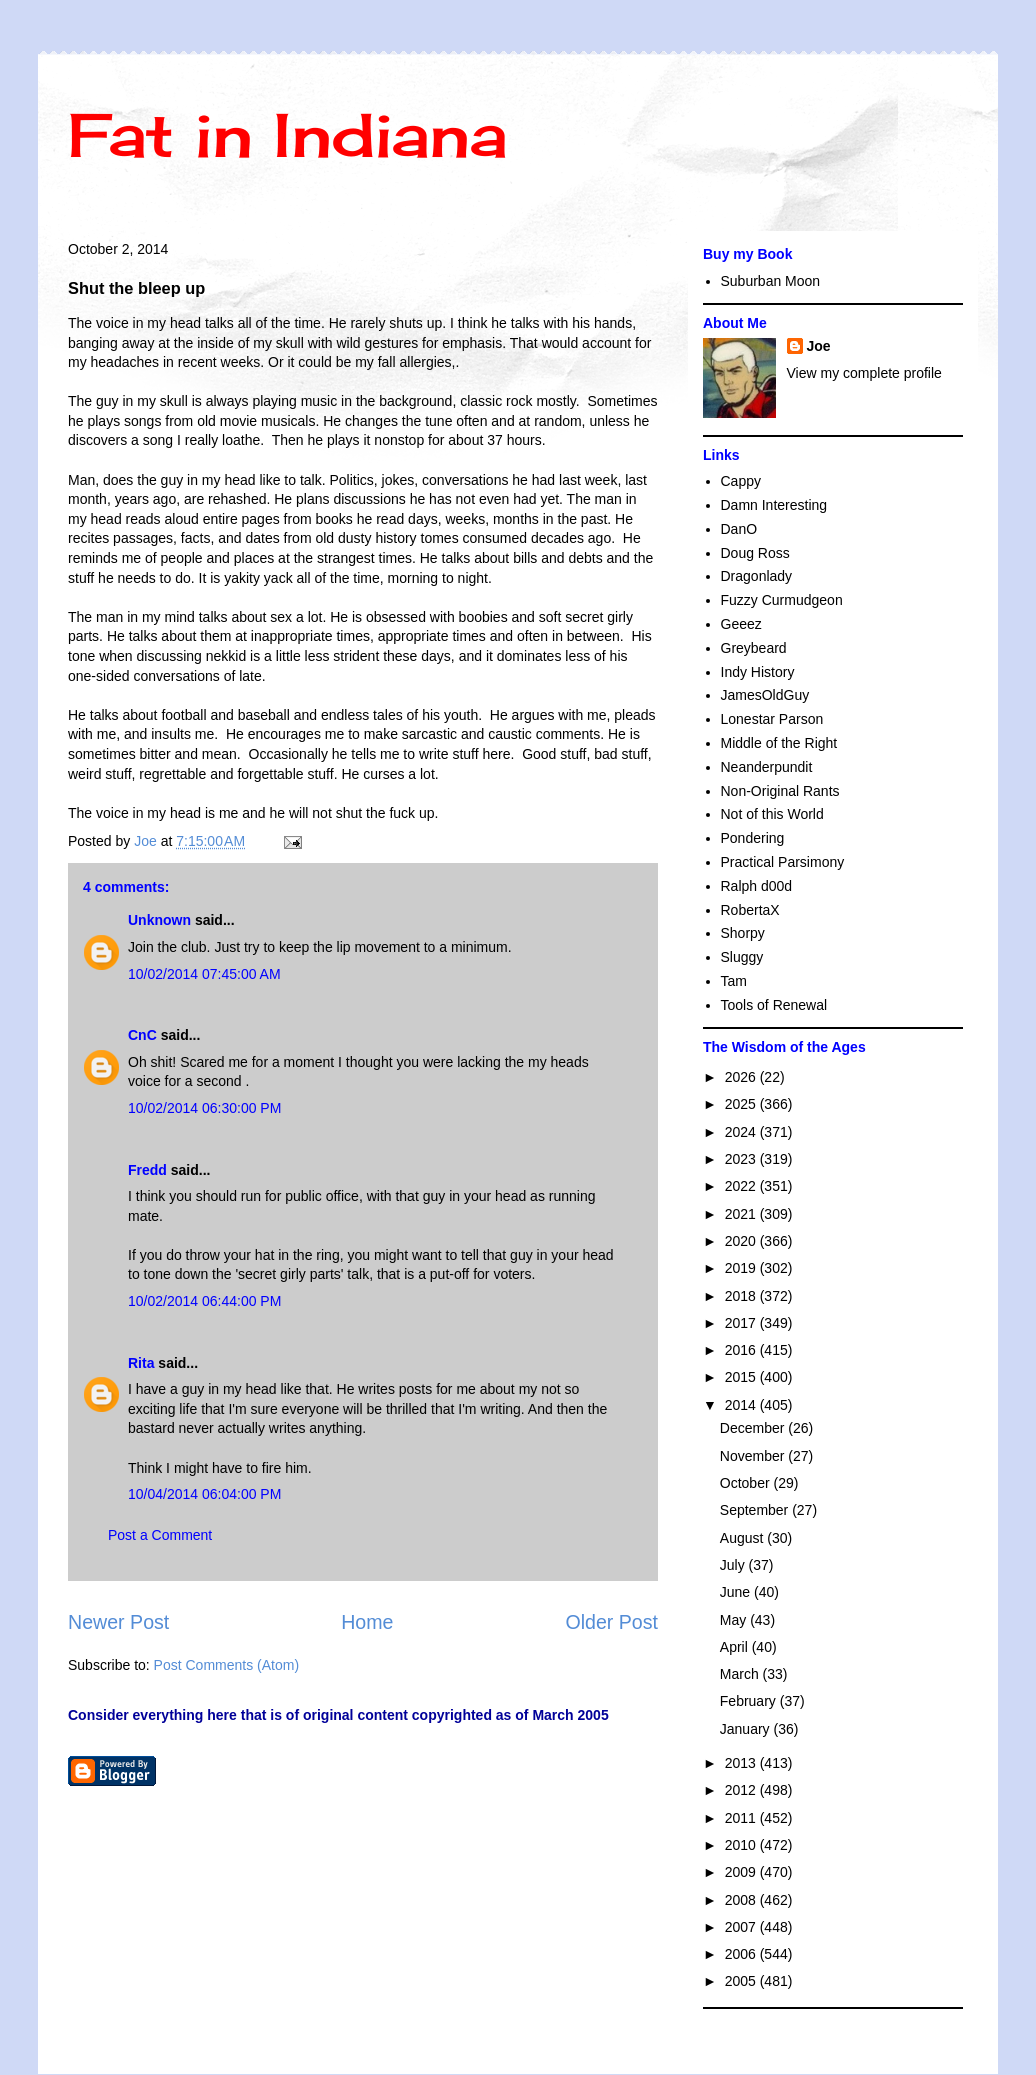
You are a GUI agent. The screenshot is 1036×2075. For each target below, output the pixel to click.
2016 (742, 1350)
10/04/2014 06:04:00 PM (204, 1494)
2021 (742, 1214)
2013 (742, 1763)
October (747, 1483)
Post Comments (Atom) (226, 1665)
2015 (742, 1377)
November (754, 1456)
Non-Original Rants (780, 791)
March (741, 1674)
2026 (742, 1077)
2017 (742, 1323)
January (747, 1729)
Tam (734, 981)
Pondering (753, 838)
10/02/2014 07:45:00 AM (204, 974)
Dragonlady (757, 576)
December (754, 1428)
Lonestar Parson (772, 719)
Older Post (611, 1622)
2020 (742, 1241)
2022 (742, 1186)
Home (367, 1622)
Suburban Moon (771, 281)
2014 (742, 1405)
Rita (141, 1363)
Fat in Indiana (287, 134)
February (750, 1701)
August (743, 1538)
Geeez (741, 624)
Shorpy (743, 933)
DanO (739, 529)
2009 (742, 1872)
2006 (742, 1954)
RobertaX (750, 910)
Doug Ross (755, 553)
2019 (742, 1268)
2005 (742, 1981)
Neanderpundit (767, 767)
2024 (742, 1132)
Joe (819, 346)
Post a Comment (160, 1535)
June (737, 1592)
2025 (742, 1104)
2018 (742, 1296)
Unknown (159, 920)
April (736, 1647)
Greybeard (754, 648)
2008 (742, 1900)
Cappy (741, 481)
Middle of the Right (779, 743)
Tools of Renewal (774, 1005)
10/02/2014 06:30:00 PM (204, 1108)
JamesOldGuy (765, 695)
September (756, 1510)
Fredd (147, 1170)
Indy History (758, 672)
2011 (742, 1818)
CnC (142, 1035)
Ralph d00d (757, 886)
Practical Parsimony (783, 862)
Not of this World (772, 814)
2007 (742, 1927)
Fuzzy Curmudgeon (782, 600)
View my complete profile (864, 373)
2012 (742, 1790)
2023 (742, 1159)
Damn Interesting (774, 505)
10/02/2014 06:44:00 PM (204, 1301)
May (735, 1620)
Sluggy (742, 957)
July (734, 1565)
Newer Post (118, 1622)
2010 (742, 1845)
